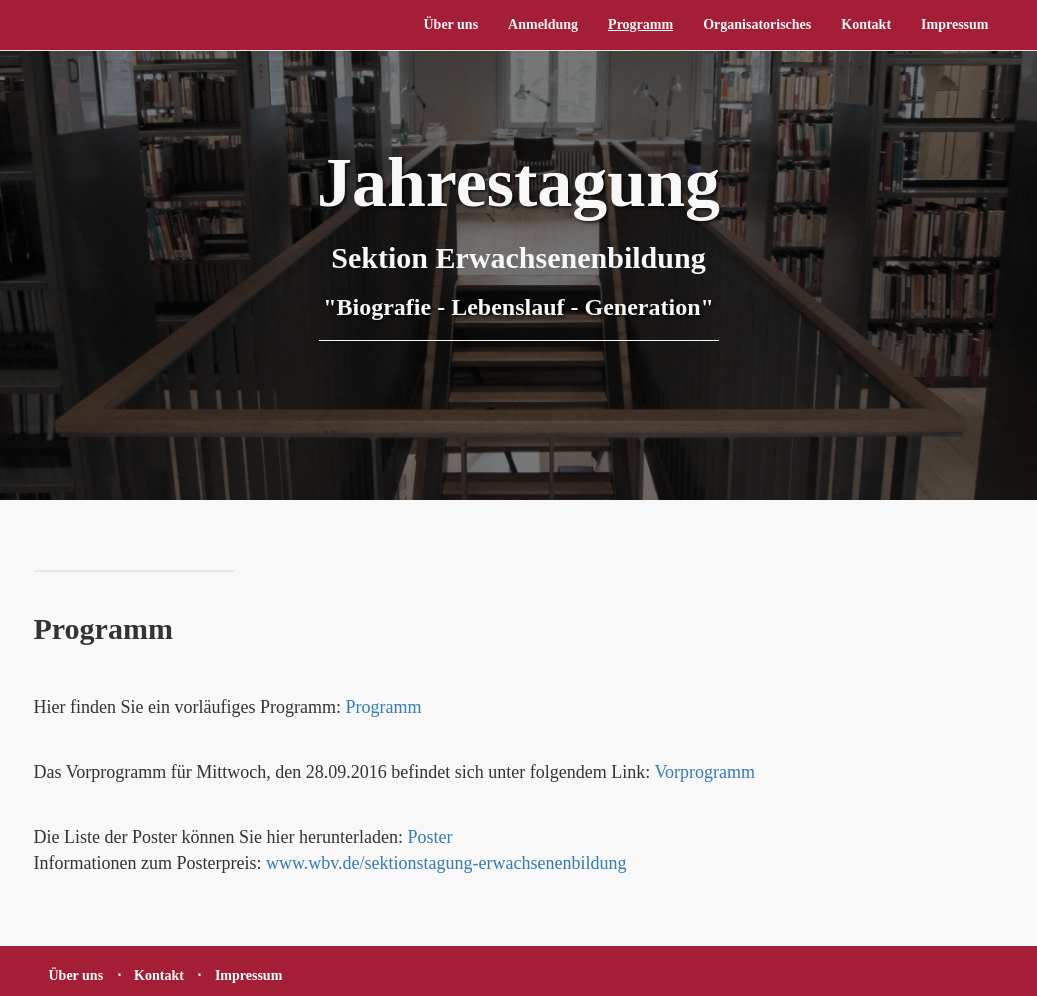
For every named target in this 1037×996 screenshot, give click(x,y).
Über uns (450, 24)
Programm (640, 24)
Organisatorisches (757, 24)
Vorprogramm (704, 772)
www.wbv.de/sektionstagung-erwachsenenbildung (446, 863)
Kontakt (866, 24)
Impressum (954, 24)
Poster (429, 837)
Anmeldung (543, 24)
